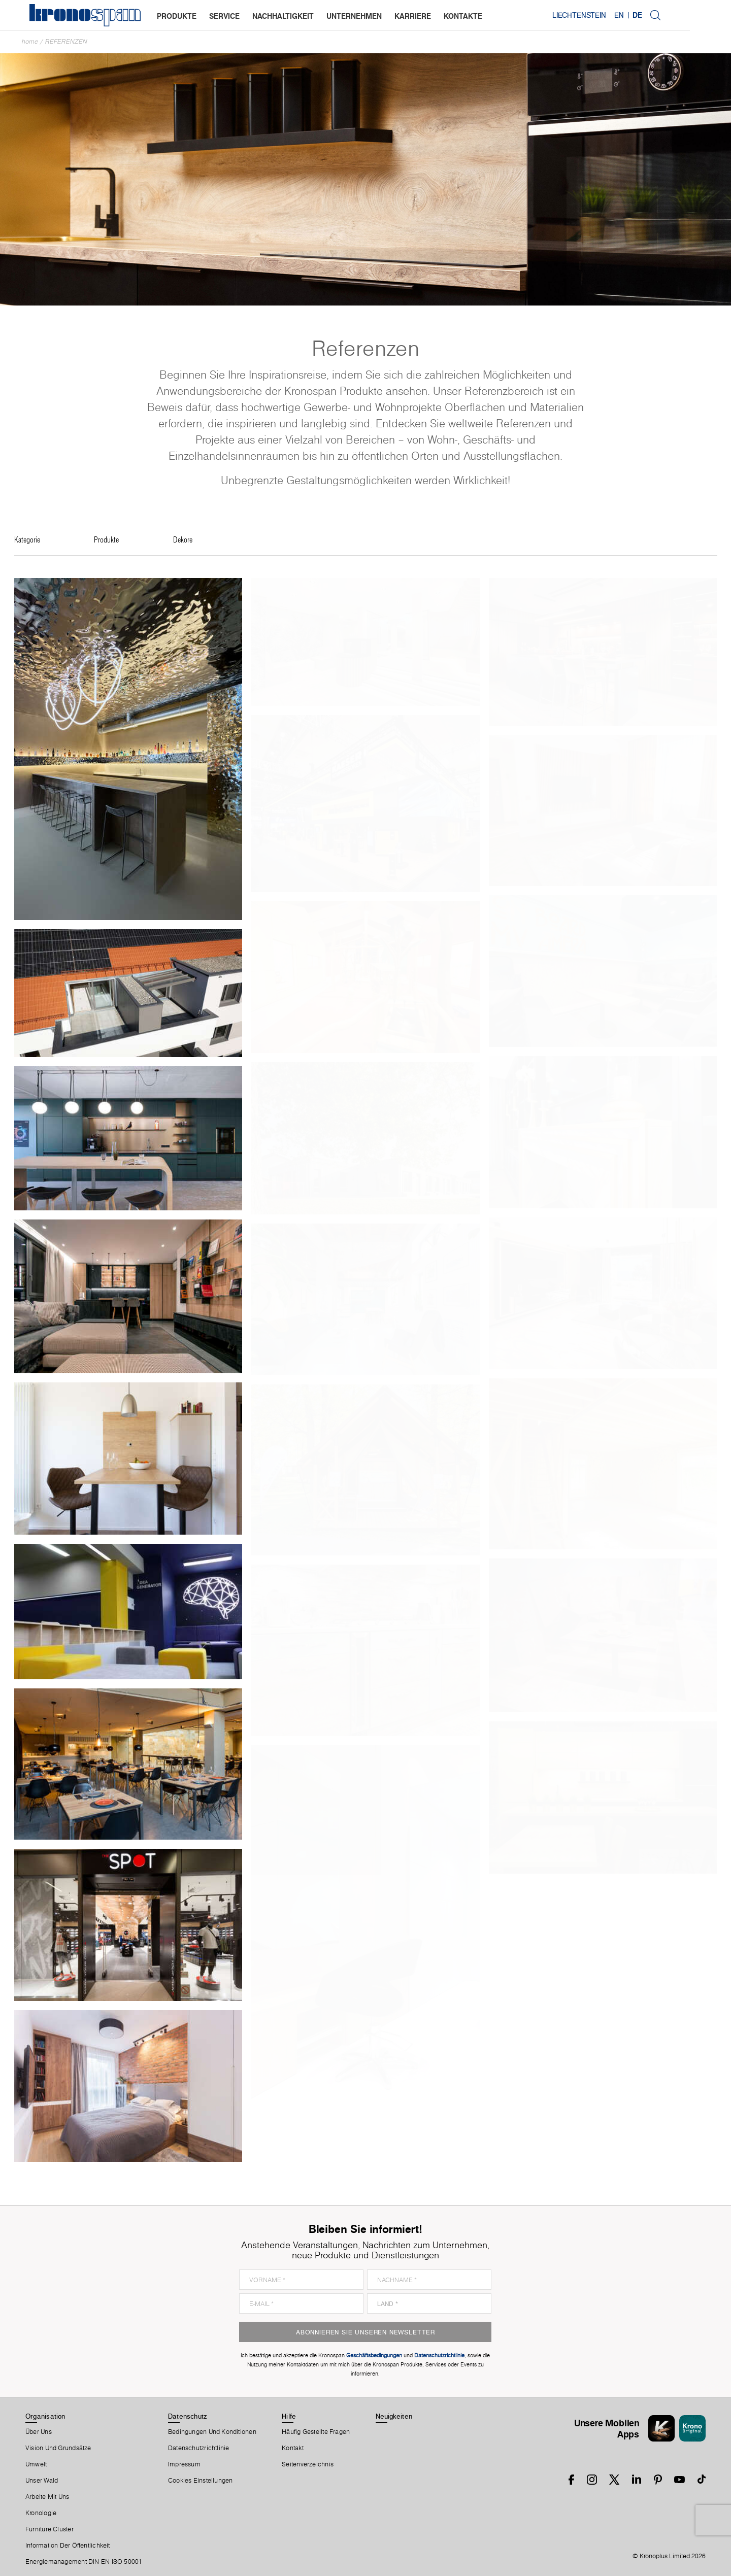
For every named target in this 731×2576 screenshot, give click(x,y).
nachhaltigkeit (284, 16)
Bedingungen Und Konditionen (212, 2432)
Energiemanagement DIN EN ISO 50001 (83, 2562)
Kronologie (40, 2513)
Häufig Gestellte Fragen (316, 2432)
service (225, 16)
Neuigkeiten (394, 2416)
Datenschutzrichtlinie (198, 2448)
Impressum (184, 2464)
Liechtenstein (619, 15)
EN (659, 15)
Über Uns (38, 2432)
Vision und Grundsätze (58, 2448)
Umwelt (36, 2464)
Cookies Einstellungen (200, 2481)
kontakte (464, 16)
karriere (413, 16)
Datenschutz (187, 2416)
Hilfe (289, 2416)
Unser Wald (41, 2481)
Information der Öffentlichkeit (67, 2545)
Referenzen (66, 41)
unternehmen (355, 16)
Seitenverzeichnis (308, 2464)
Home (30, 41)
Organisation (45, 2416)
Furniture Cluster (49, 2529)
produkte (177, 16)
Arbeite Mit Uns (47, 2497)
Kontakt (293, 2448)
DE (677, 15)
